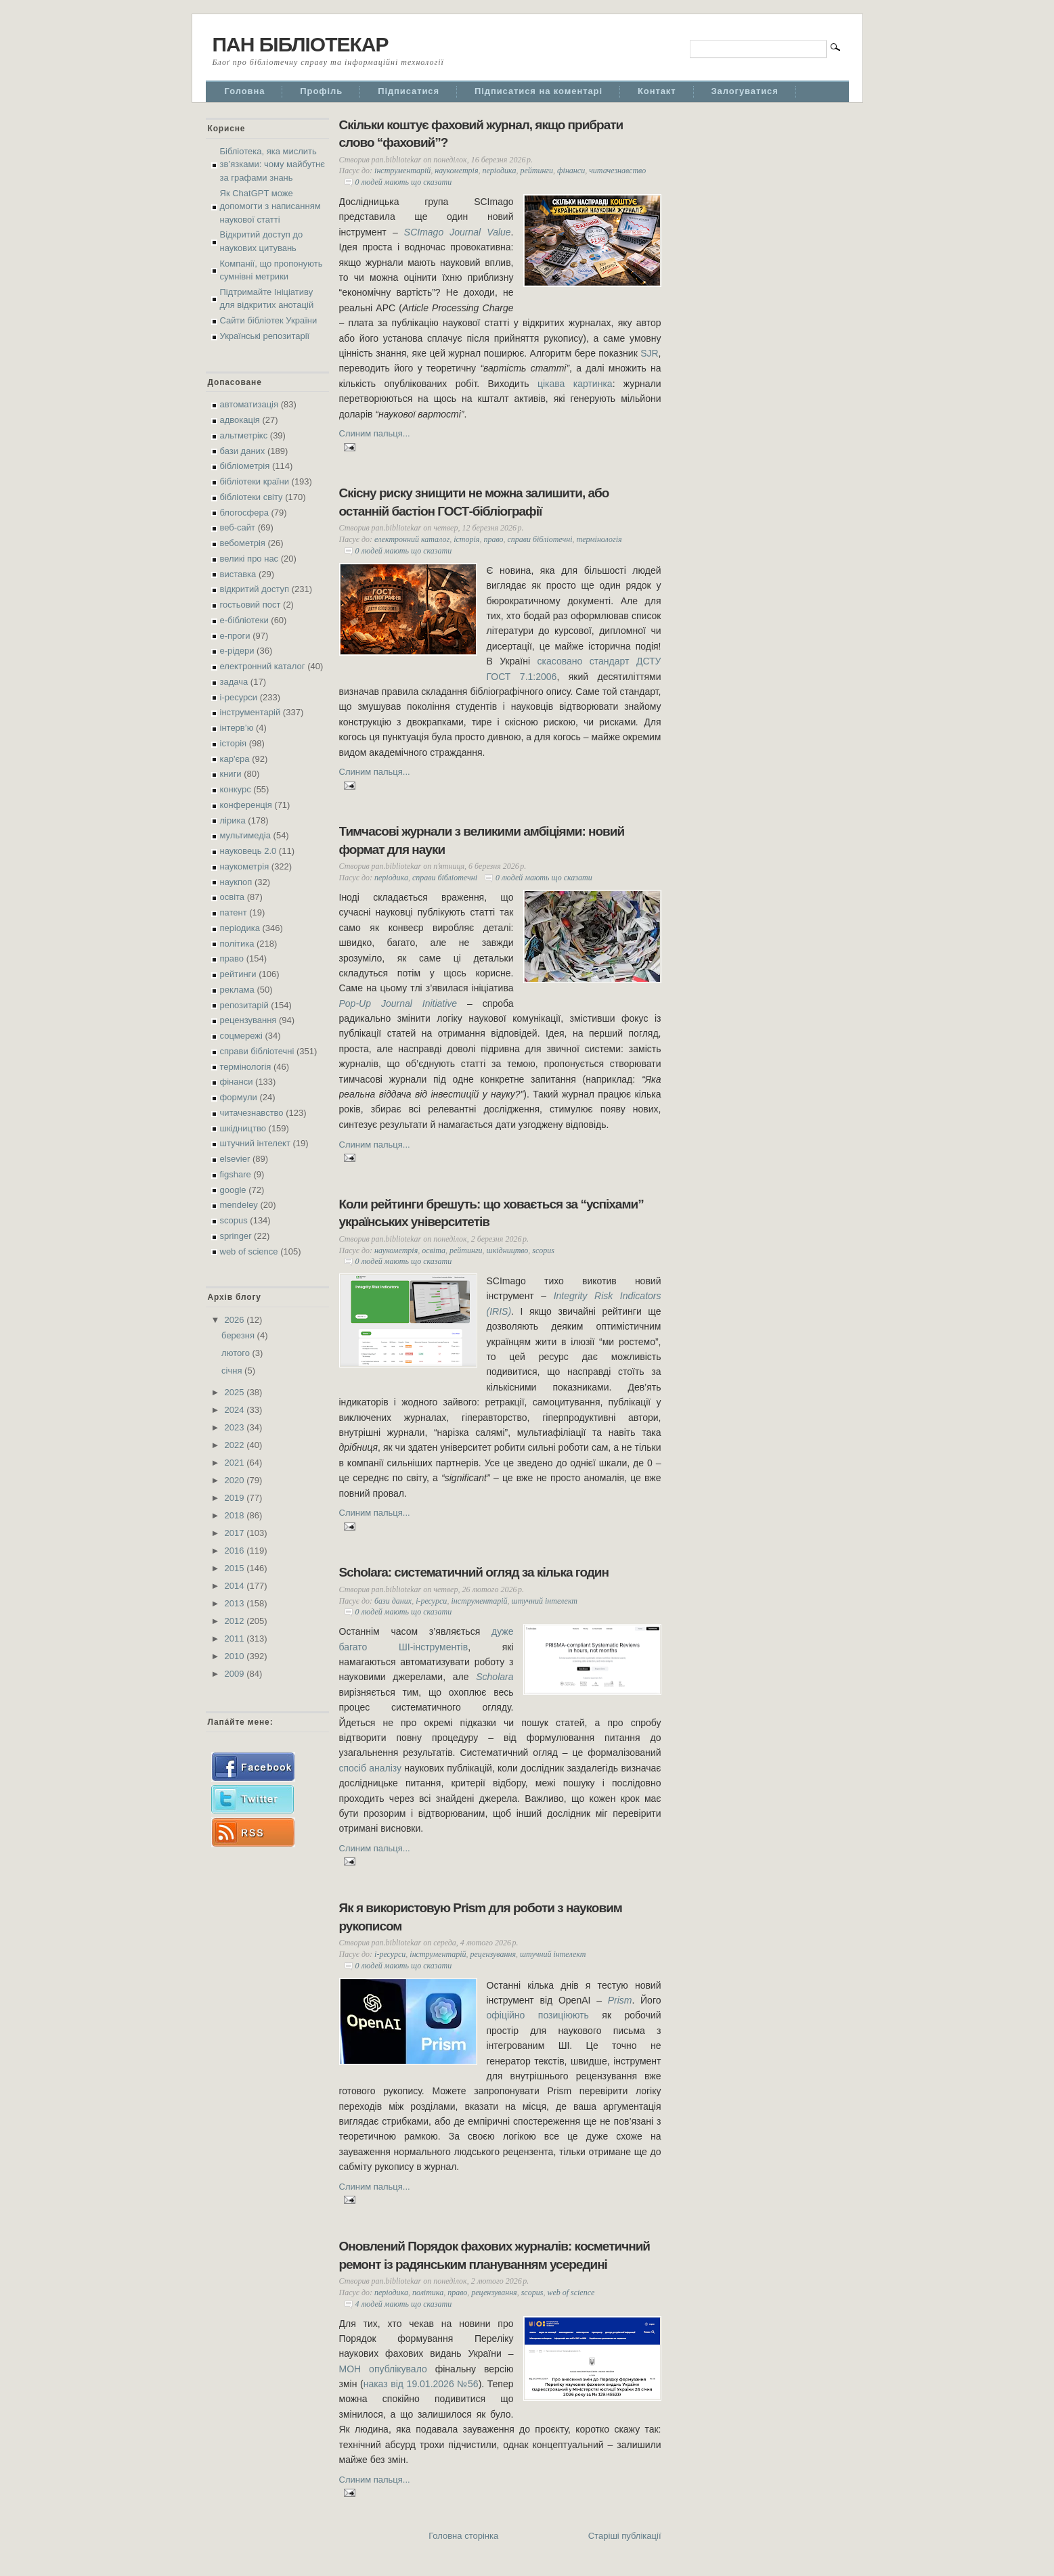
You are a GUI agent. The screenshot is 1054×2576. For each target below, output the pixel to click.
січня (232, 1370)
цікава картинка (575, 383)
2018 (236, 1515)
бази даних (242, 451)
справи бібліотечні (257, 1051)
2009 (236, 1674)
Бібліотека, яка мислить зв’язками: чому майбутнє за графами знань (272, 164)
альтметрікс (244, 435)
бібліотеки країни (254, 481)
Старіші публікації (624, 2536)
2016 (236, 1550)
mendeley (239, 1205)
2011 (236, 1638)
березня (239, 1335)
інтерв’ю (237, 728)
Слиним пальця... (374, 433)
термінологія (245, 1067)
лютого (236, 1353)
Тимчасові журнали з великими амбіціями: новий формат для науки (482, 840)
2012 (236, 1621)
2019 (236, 1498)
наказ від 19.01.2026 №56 (421, 2383)
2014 (236, 1586)
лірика (233, 820)
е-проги (235, 636)
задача (234, 682)
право (232, 958)
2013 (236, 1603)
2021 (236, 1463)
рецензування (248, 1020)
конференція (246, 805)
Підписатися (408, 91)
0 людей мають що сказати (403, 182)
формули (238, 1097)
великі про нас (249, 558)
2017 (236, 1533)
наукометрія (244, 866)
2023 (236, 1427)
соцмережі (241, 1036)
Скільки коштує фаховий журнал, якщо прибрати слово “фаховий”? (481, 134)
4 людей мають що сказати (403, 2304)
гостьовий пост (250, 605)
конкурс (235, 789)
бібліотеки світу (251, 497)
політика (237, 944)
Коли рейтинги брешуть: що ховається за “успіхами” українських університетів (491, 1213)
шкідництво (243, 1128)
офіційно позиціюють (538, 2015)
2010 (236, 1656)
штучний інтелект (255, 1143)
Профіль (321, 91)
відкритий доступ (255, 589)
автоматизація (249, 404)
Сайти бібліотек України (268, 320)
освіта (232, 897)
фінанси (236, 1082)
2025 (236, 1392)
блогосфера (244, 512)
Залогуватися (744, 91)
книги (231, 774)
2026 (236, 1320)
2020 (236, 1480)
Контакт (657, 91)
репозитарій (244, 1005)
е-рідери (237, 651)
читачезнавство (252, 1113)
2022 (236, 1445)
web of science (249, 1251)
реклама (237, 990)
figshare (235, 1174)
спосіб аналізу (370, 1768)
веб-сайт (238, 527)
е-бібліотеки (244, 620)
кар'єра (235, 759)
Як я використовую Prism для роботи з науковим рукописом (480, 1917)
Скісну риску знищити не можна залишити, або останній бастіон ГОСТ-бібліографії (474, 502)
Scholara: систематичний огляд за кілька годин (474, 1572)
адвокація (240, 420)
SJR (649, 353)
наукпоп (236, 882)
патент (233, 912)
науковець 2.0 (248, 851)
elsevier (235, 1159)
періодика (240, 928)
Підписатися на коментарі (538, 91)
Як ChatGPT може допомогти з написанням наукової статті (270, 206)
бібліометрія (245, 466)
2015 (236, 1568)
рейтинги (238, 974)
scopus (234, 1220)
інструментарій (250, 712)
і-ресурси (239, 697)
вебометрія (242, 543)
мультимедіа (245, 835)
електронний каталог (262, 666)
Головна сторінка (463, 2536)
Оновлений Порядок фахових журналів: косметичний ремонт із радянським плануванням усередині (495, 2255)
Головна (245, 91)
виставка (238, 574)
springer (236, 1236)
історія (233, 743)
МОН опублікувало (383, 2369)
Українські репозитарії (265, 336)
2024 (236, 1410)
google (233, 1190)
